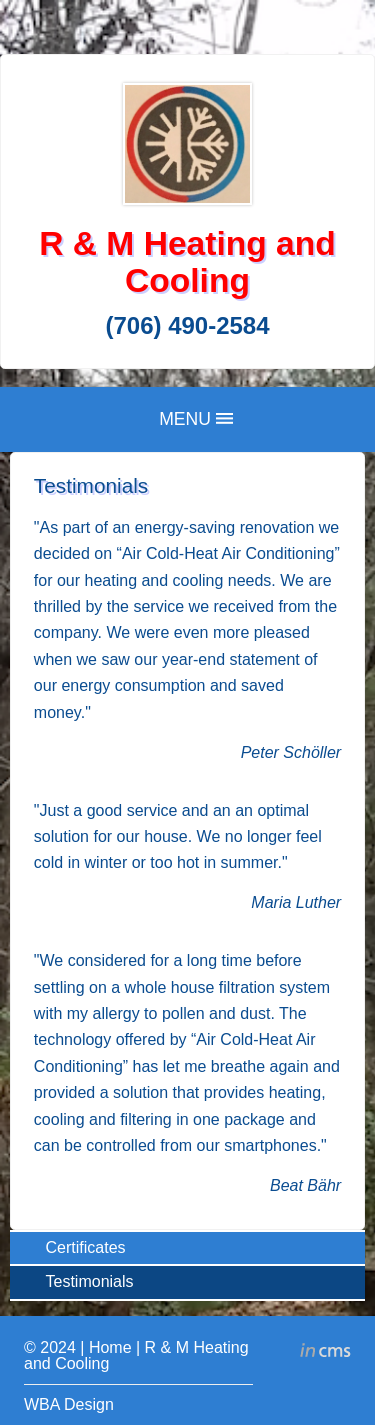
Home (110, 1347)
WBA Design (69, 1404)
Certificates (86, 1247)
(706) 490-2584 (187, 325)
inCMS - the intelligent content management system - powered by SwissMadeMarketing (325, 1353)
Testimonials (90, 1281)
